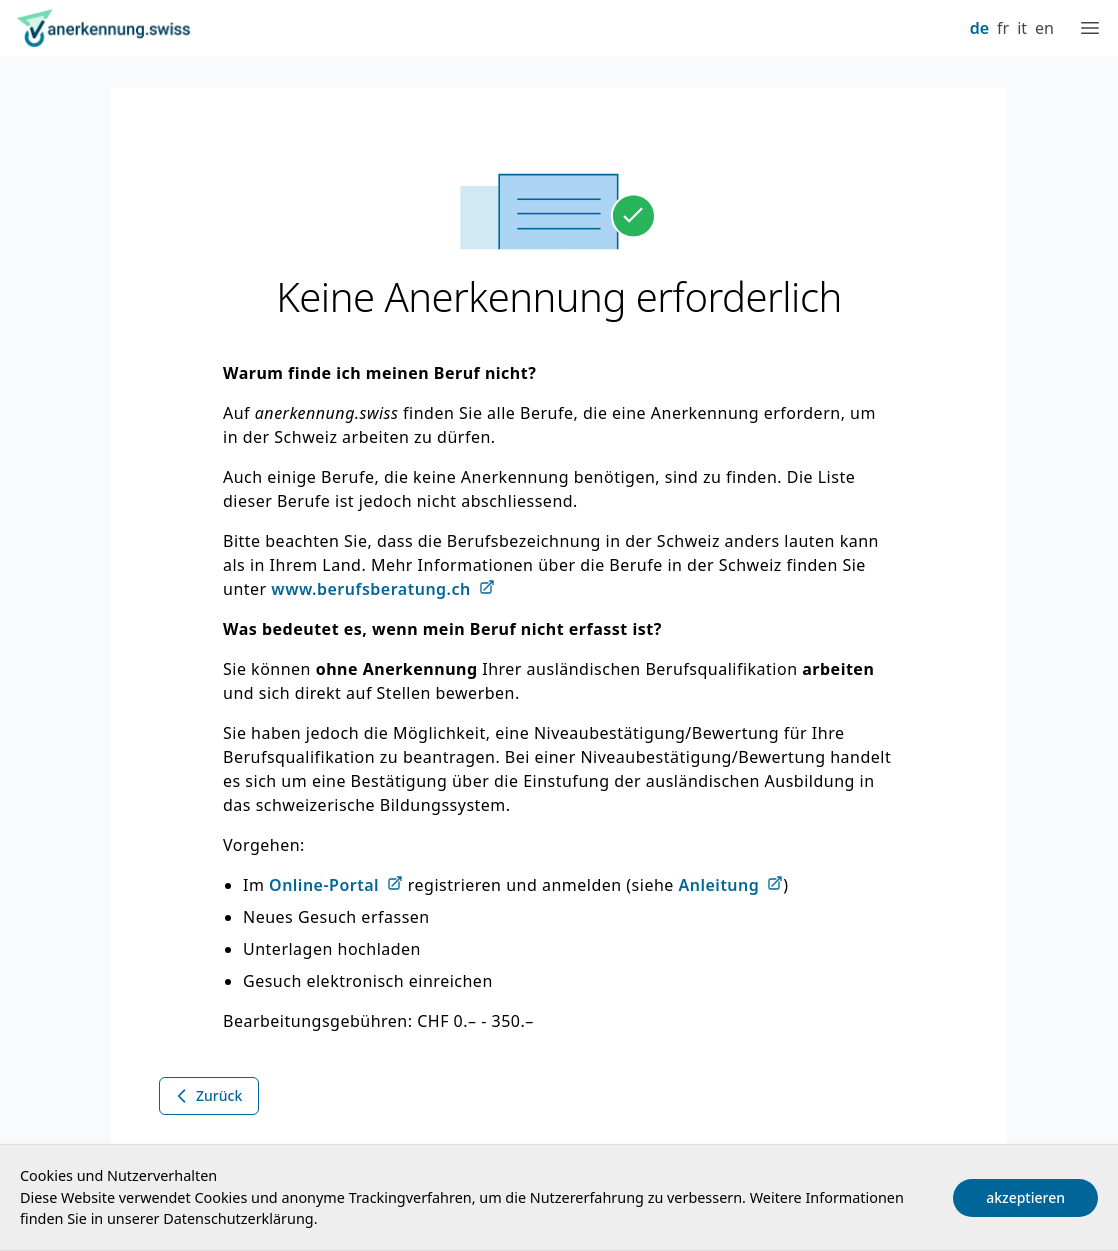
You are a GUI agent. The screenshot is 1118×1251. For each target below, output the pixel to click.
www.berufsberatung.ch (370, 589)
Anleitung (719, 885)
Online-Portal (324, 885)
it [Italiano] (1022, 28)
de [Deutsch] (979, 28)
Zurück (207, 1096)
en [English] (1044, 28)
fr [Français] (1003, 28)
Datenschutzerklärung (238, 1218)
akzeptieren (1025, 1197)
